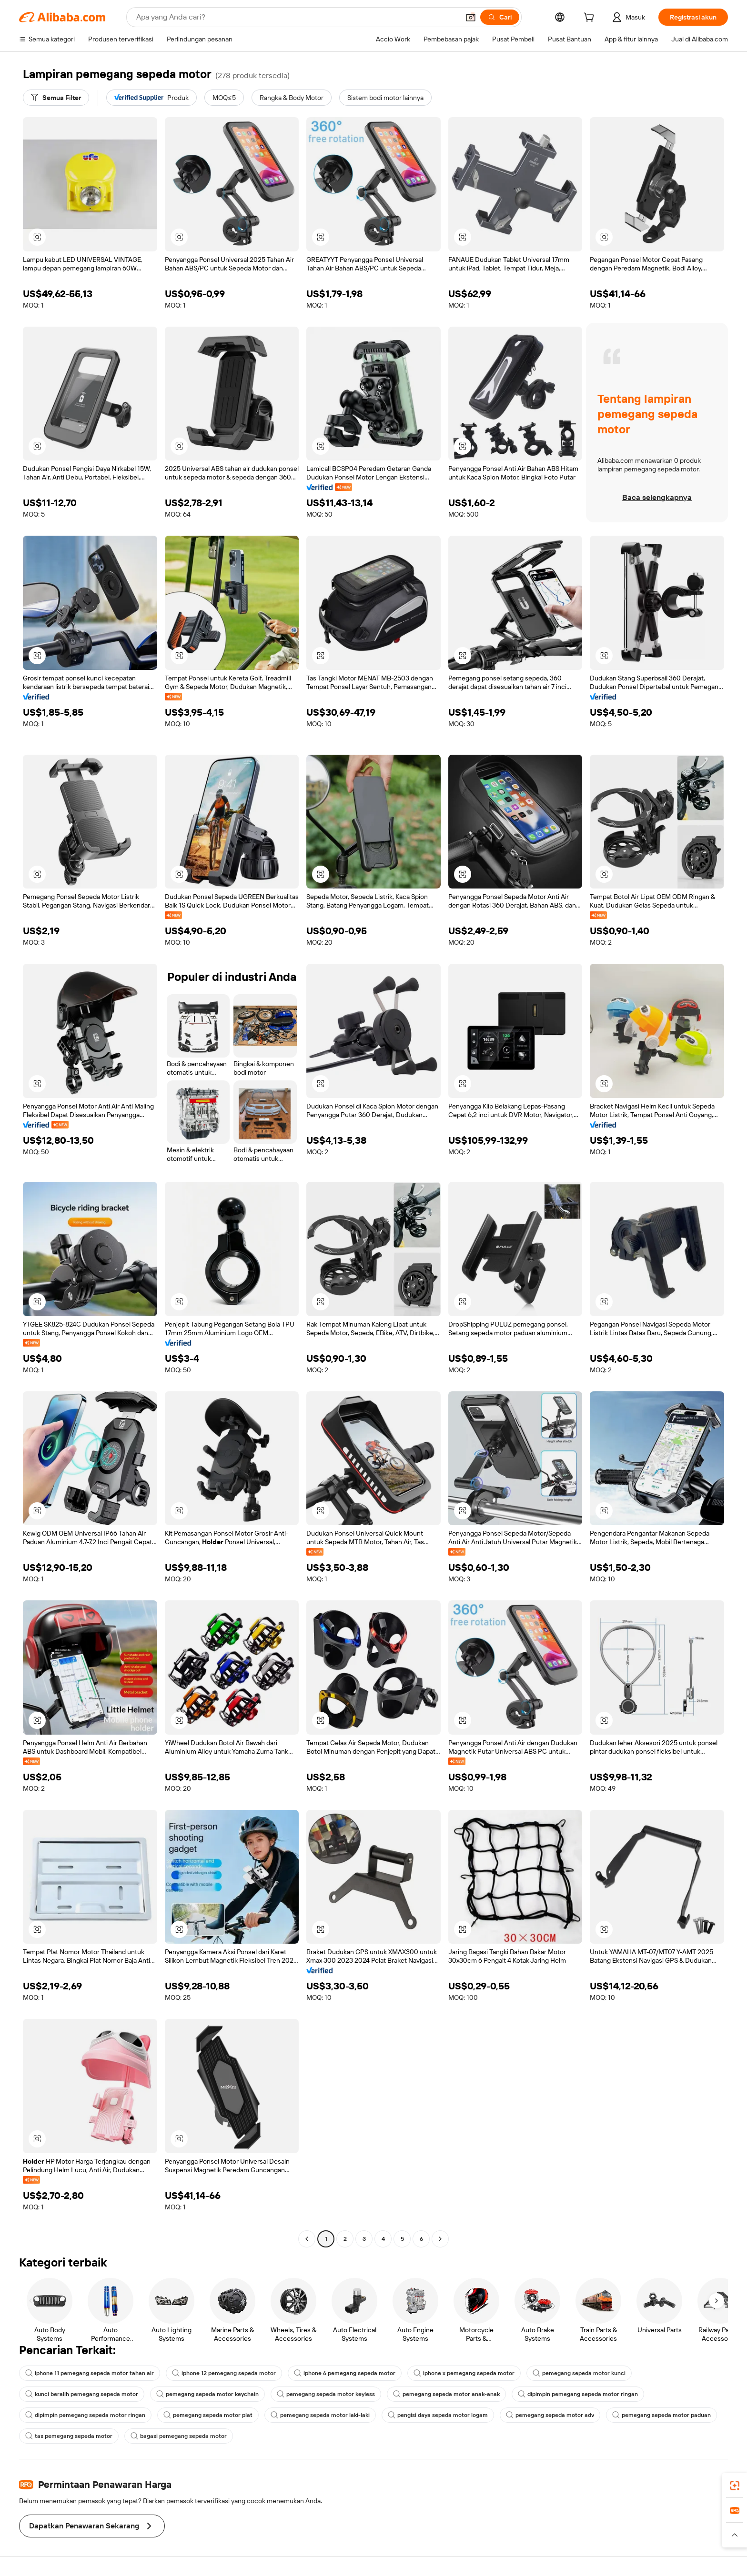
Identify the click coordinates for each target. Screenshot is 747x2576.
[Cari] (499, 17)
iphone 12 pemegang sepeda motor (224, 2373)
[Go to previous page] (306, 2238)
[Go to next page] (440, 2238)
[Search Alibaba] (296, 17)
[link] (734, 2485)
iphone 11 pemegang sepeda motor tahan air (89, 2373)
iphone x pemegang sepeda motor (464, 2373)
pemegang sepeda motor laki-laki (320, 2415)
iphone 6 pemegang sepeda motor (344, 2373)
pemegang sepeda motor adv (550, 2415)
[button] (470, 17)
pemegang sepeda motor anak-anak (446, 2394)
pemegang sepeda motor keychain (207, 2394)
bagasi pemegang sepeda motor (179, 2436)
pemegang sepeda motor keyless (326, 2394)
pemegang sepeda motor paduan (661, 2415)
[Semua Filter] (56, 98)
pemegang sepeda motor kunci (579, 2373)
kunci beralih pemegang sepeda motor (81, 2394)
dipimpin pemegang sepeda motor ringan (578, 2394)
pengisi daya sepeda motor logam (438, 2415)
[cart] (591, 18)
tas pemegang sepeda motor (68, 2436)
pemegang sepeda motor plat (207, 2415)
